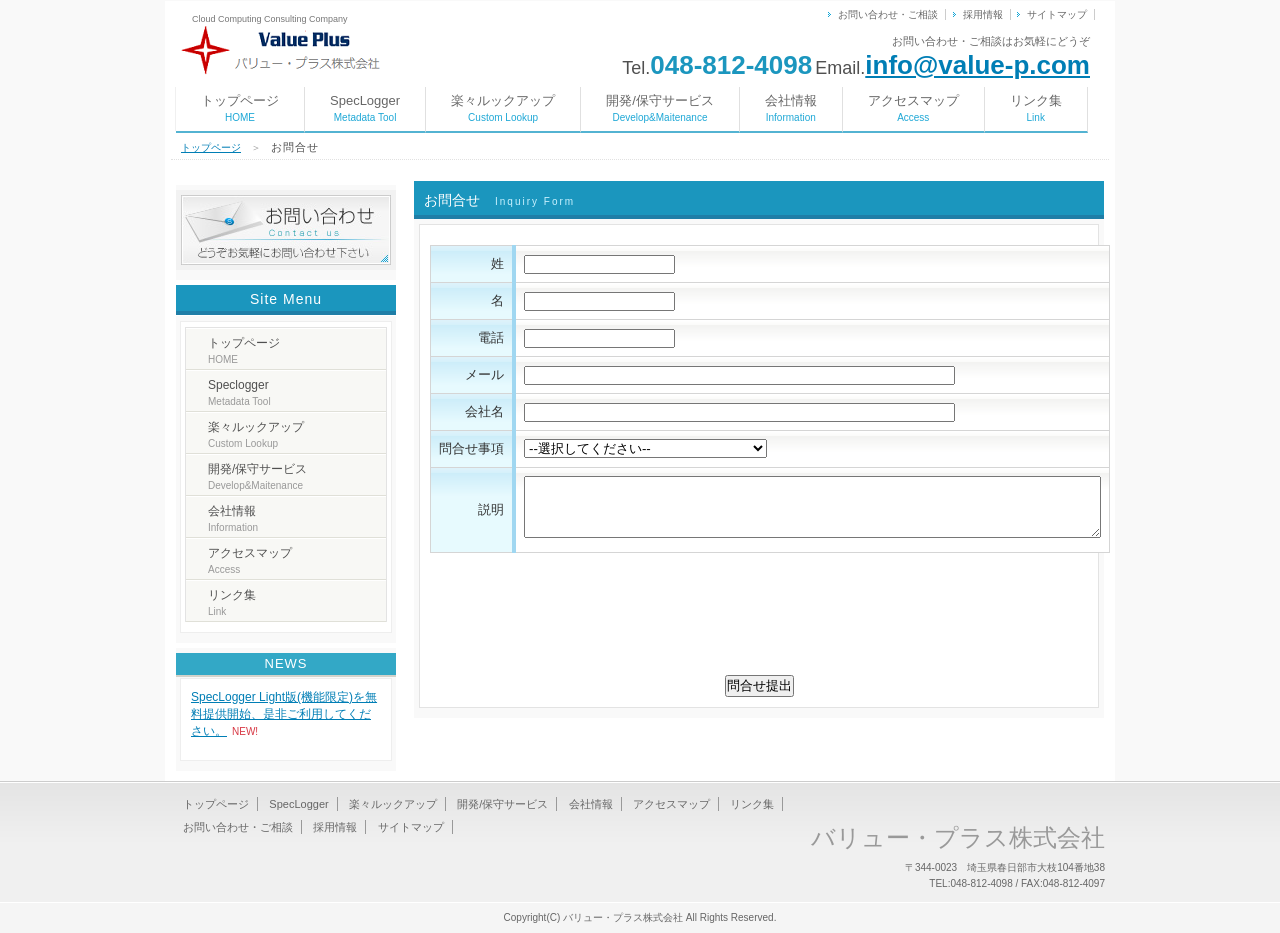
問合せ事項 (471, 448)
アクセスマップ (913, 108)
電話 (491, 337)
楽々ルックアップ (503, 108)
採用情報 (983, 14)
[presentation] (759, 622)
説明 (491, 509)
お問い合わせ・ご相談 (888, 14)
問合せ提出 (759, 685)
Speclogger (239, 392)
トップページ (240, 108)
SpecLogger (365, 108)
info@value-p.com (977, 65)
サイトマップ (1057, 14)
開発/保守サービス (660, 108)
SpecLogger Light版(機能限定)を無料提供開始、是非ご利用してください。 (284, 714)
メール (484, 374)
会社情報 (791, 108)
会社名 (484, 411)
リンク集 (1036, 108)
